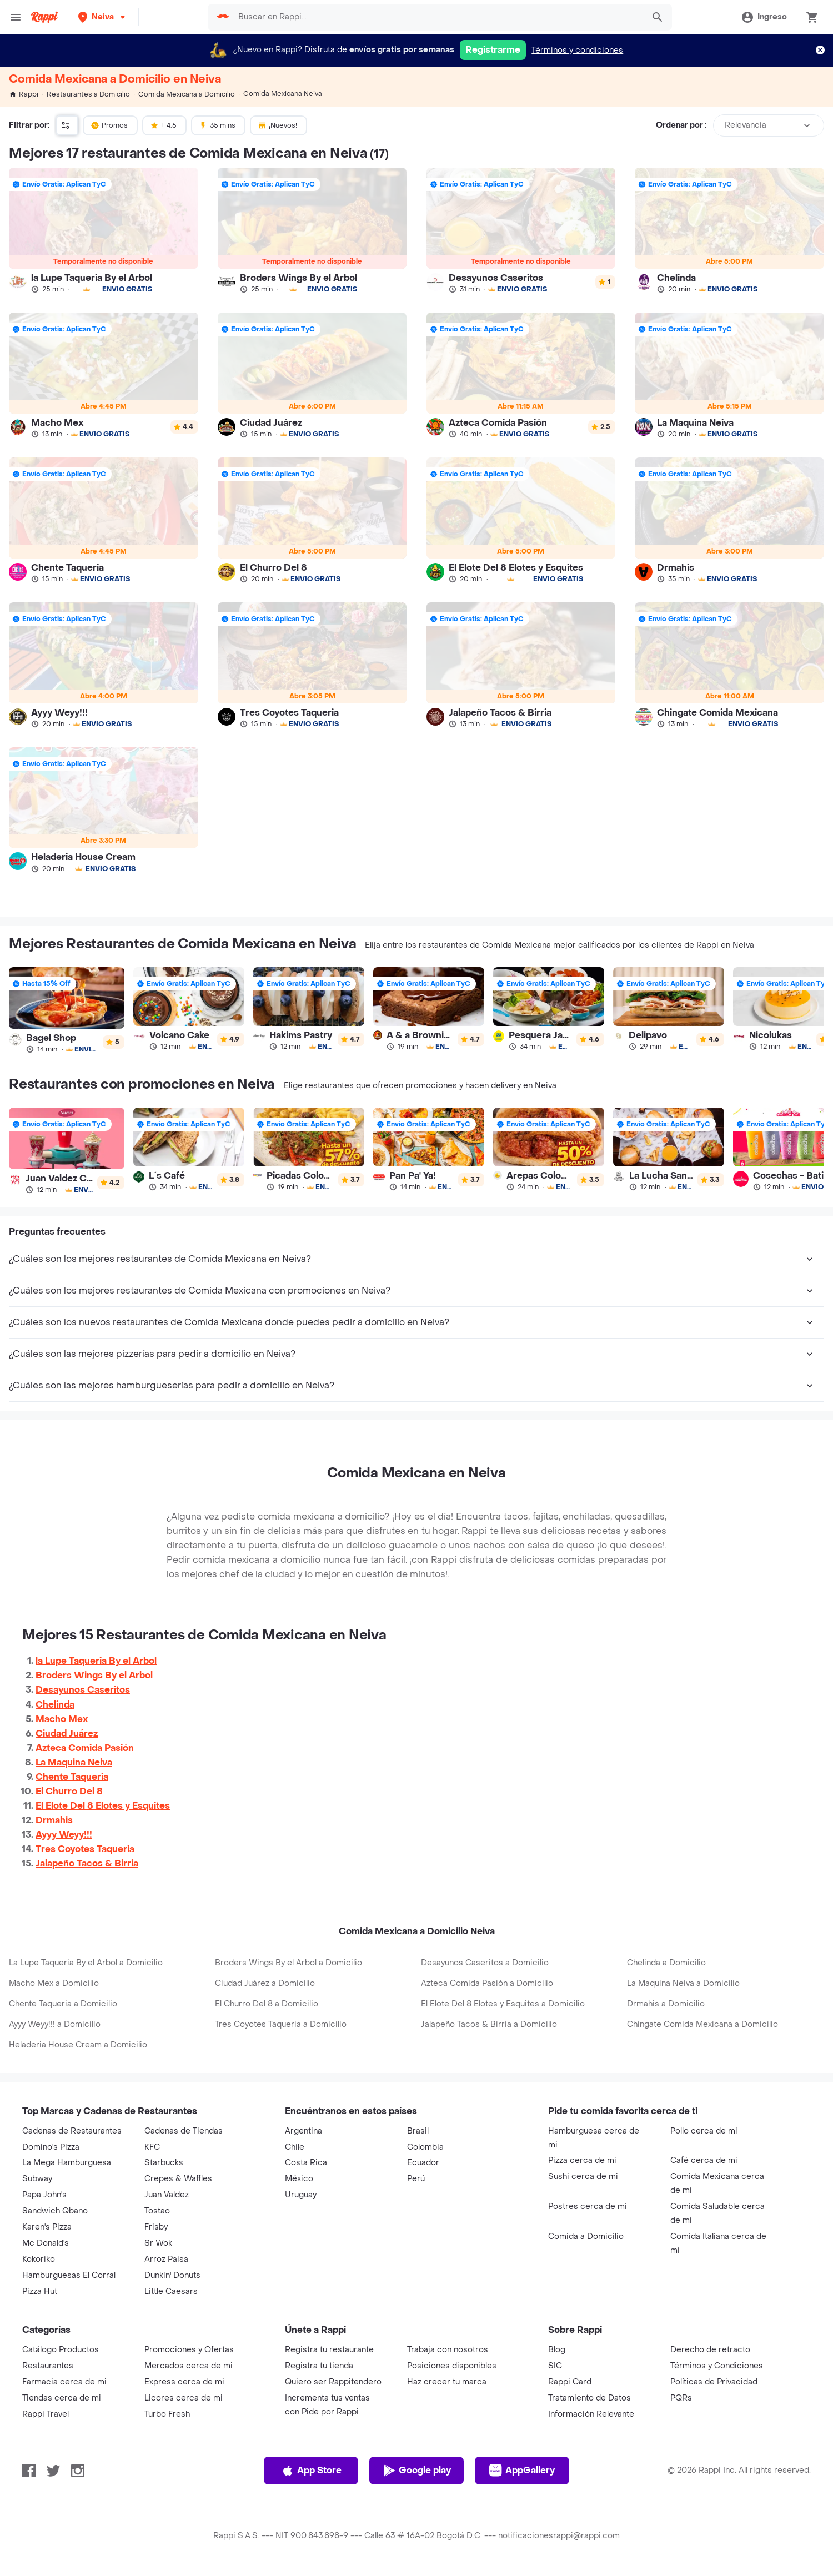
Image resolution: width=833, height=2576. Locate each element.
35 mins (217, 125)
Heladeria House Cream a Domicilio (78, 2045)
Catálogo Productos (60, 2349)
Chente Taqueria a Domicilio (63, 2004)
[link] (103, 230)
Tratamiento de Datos (589, 2398)
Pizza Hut (39, 2291)
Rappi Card (569, 2382)
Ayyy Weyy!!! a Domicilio (55, 2024)
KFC (152, 2147)
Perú (416, 2179)
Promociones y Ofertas (189, 2349)
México (299, 2179)
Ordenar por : (681, 125)
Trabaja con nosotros (447, 2349)
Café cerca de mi (703, 2160)
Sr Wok (158, 2243)
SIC (555, 2366)
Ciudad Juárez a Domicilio (265, 1983)
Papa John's (44, 2195)
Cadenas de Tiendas (183, 2131)
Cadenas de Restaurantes (72, 2131)
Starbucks (163, 2162)
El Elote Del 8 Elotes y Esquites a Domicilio (503, 2004)
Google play (417, 2470)
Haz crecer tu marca (446, 2382)
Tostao (157, 2211)
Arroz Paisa (166, 2259)
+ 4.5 (163, 125)
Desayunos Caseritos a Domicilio (485, 1963)
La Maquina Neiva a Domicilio (683, 1983)
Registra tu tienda (319, 2366)
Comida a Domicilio (586, 2236)
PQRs (681, 2398)
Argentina (303, 2131)
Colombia (425, 2147)
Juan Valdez (166, 2195)
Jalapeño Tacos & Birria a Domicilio (489, 2024)
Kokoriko (38, 2259)
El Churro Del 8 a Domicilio (266, 2004)
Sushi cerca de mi (583, 2176)
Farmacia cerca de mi (64, 2382)
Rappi (23, 94)
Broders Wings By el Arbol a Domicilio (288, 1963)
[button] (102, 17)
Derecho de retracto (710, 2349)
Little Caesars (171, 2291)
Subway (37, 2179)
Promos (109, 125)
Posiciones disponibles (451, 2366)
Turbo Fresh (167, 2414)
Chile (294, 2147)
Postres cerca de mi (587, 2206)
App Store (311, 2470)
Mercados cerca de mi (188, 2366)
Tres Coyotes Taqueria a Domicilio (281, 2024)
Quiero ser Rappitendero (333, 2382)
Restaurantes (47, 2366)
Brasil (418, 2131)
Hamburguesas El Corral (69, 2275)
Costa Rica (306, 2162)
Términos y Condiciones (716, 2366)
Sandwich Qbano (55, 2211)
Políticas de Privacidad (713, 2382)
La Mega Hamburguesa (66, 2162)
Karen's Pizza (47, 2227)
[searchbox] (438, 17)
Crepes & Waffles (178, 2179)
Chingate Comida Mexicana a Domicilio (702, 2024)
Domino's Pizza (50, 2147)
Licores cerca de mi (183, 2398)
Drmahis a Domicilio (666, 2004)
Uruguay (301, 2195)
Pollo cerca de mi (703, 2131)
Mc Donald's (45, 2243)
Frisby (156, 2227)
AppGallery (522, 2470)
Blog (556, 2349)
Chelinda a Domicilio (666, 1963)
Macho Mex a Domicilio (54, 1983)
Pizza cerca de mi (582, 2160)
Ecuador (423, 2162)
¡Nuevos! (277, 125)
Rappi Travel (45, 2414)
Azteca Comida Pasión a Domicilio (487, 1983)
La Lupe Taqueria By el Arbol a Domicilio (86, 1963)
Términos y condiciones (577, 50)
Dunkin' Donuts (172, 2275)
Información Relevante (591, 2414)
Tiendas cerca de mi (61, 2398)
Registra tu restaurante (329, 2349)
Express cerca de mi (184, 2382)
